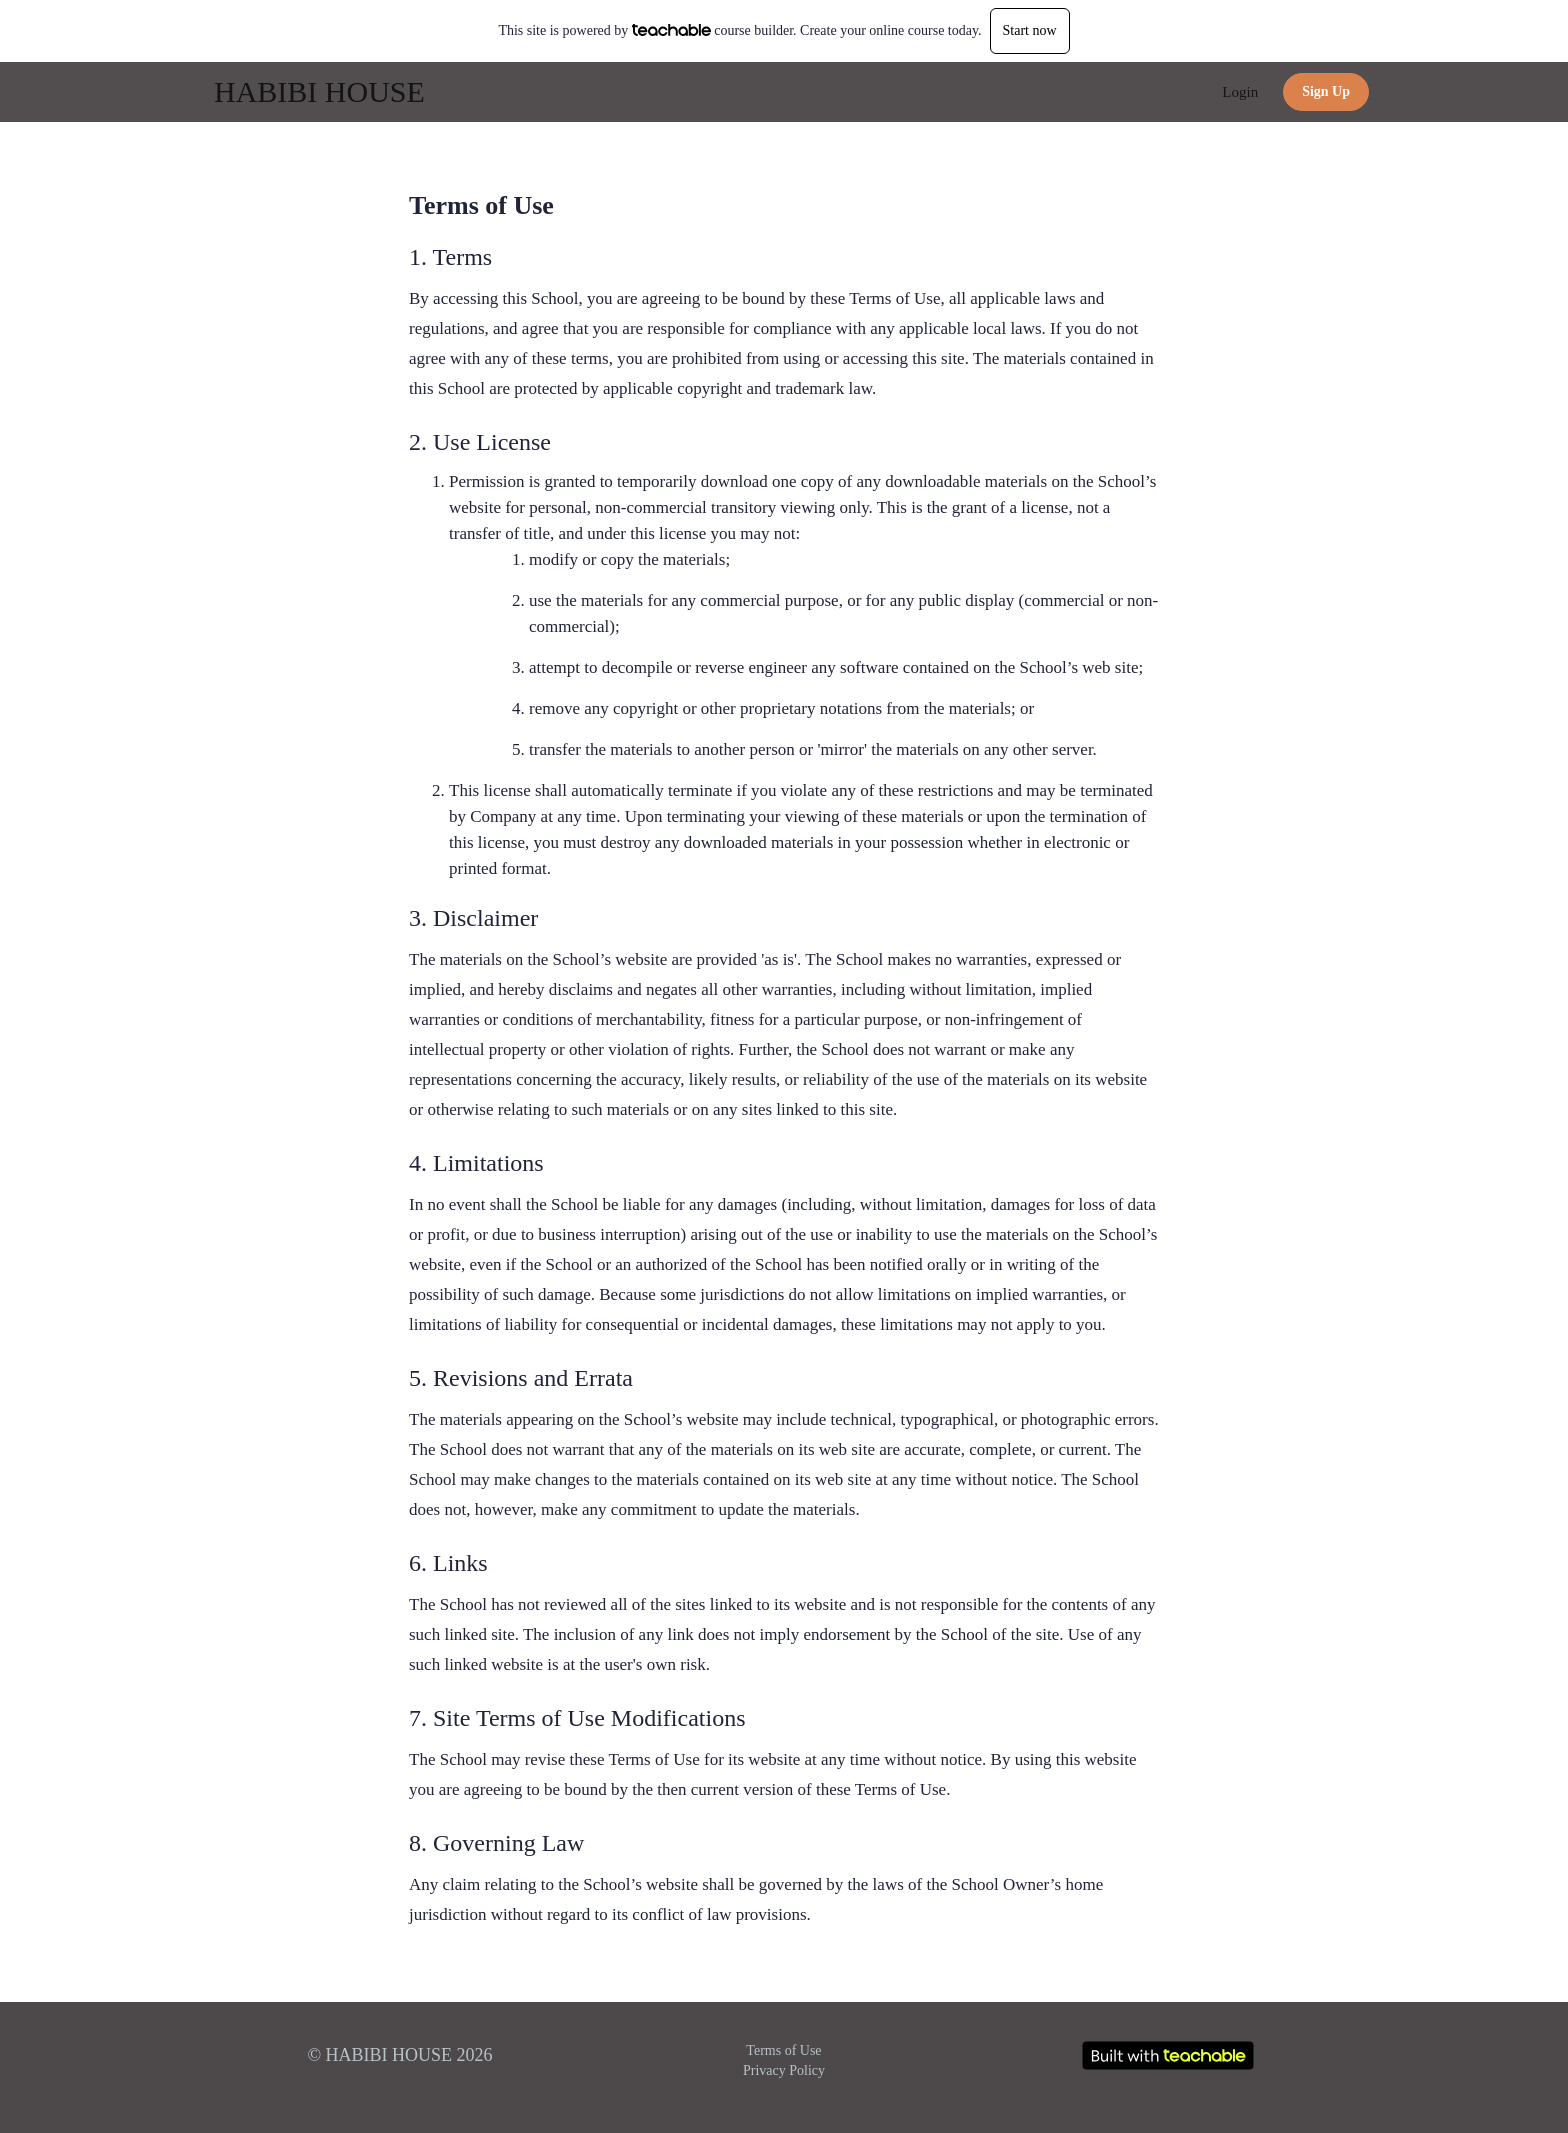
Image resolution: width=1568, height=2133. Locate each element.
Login (1240, 92)
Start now (1030, 30)
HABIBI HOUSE (319, 91)
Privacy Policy (784, 2070)
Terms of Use (783, 2050)
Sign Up (1326, 91)
